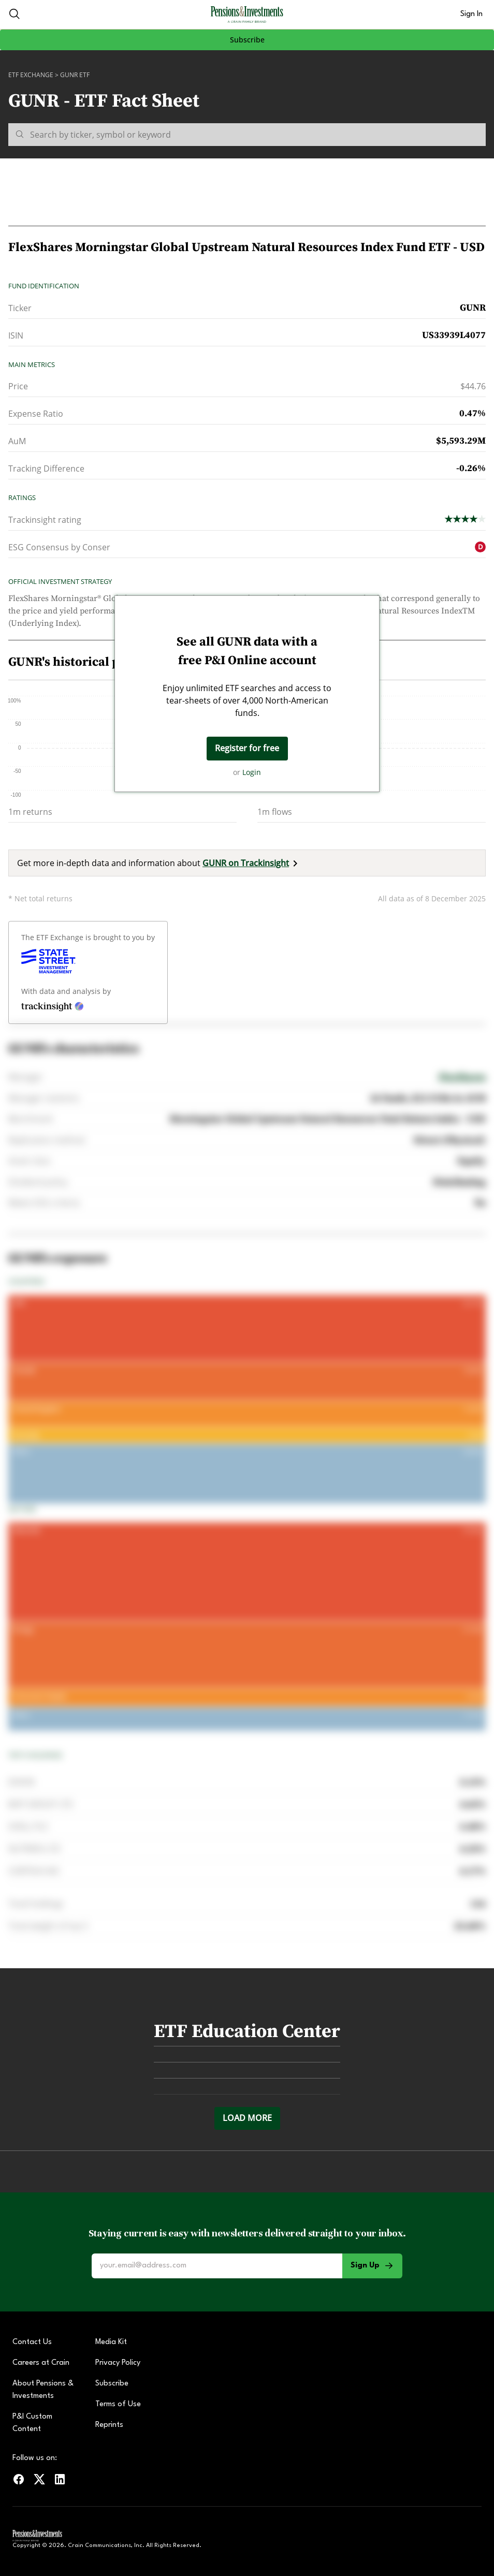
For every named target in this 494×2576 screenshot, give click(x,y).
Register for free (247, 748)
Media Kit (111, 2342)
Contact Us (32, 2342)
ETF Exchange (30, 74)
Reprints (109, 2425)
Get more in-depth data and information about (159, 863)
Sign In (471, 14)
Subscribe (247, 40)
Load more (247, 2118)
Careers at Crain (40, 2363)
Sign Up (372, 2266)
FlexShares (462, 1077)
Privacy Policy (117, 2363)
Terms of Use (118, 2404)
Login (251, 772)
